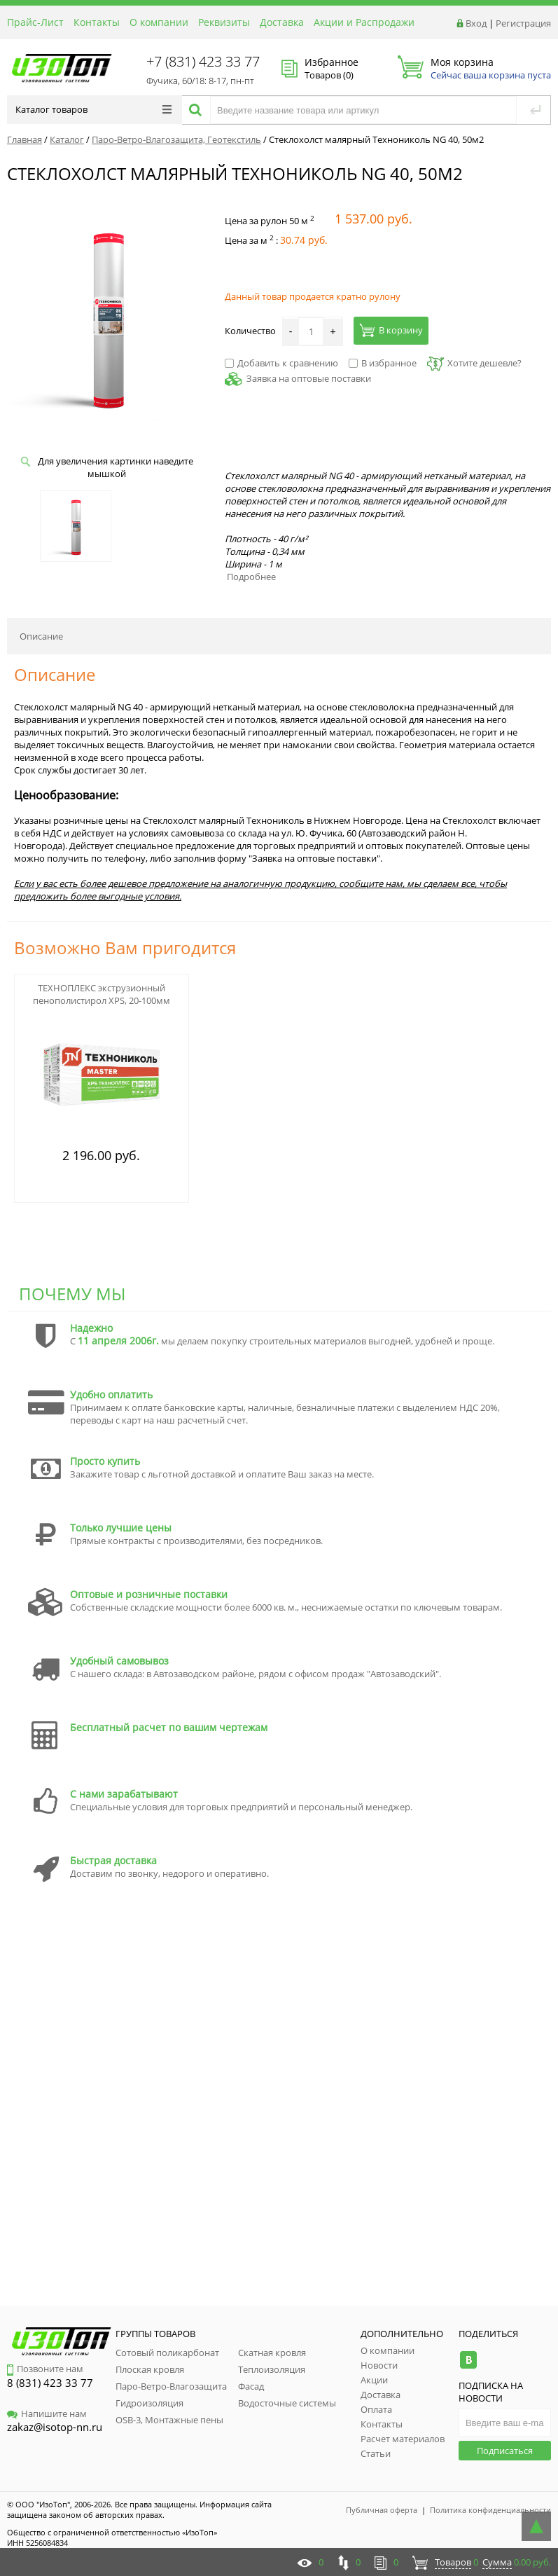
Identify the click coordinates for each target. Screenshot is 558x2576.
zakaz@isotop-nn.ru (54, 2427)
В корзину (391, 330)
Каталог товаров (93, 109)
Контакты (97, 22)
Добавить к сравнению (281, 363)
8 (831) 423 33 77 (50, 2383)
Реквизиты (224, 22)
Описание (41, 636)
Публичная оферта (381, 2510)
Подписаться (505, 2450)
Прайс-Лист (35, 22)
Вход (476, 23)
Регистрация (523, 23)
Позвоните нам (45, 2368)
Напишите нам (47, 2413)
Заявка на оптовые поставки (308, 378)
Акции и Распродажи (364, 22)
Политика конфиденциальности (490, 2510)
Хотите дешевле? (474, 363)
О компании (159, 22)
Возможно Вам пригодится (125, 947)
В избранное (383, 363)
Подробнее (251, 576)
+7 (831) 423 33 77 (203, 61)
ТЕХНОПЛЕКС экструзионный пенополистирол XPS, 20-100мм (101, 994)
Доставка (282, 22)
